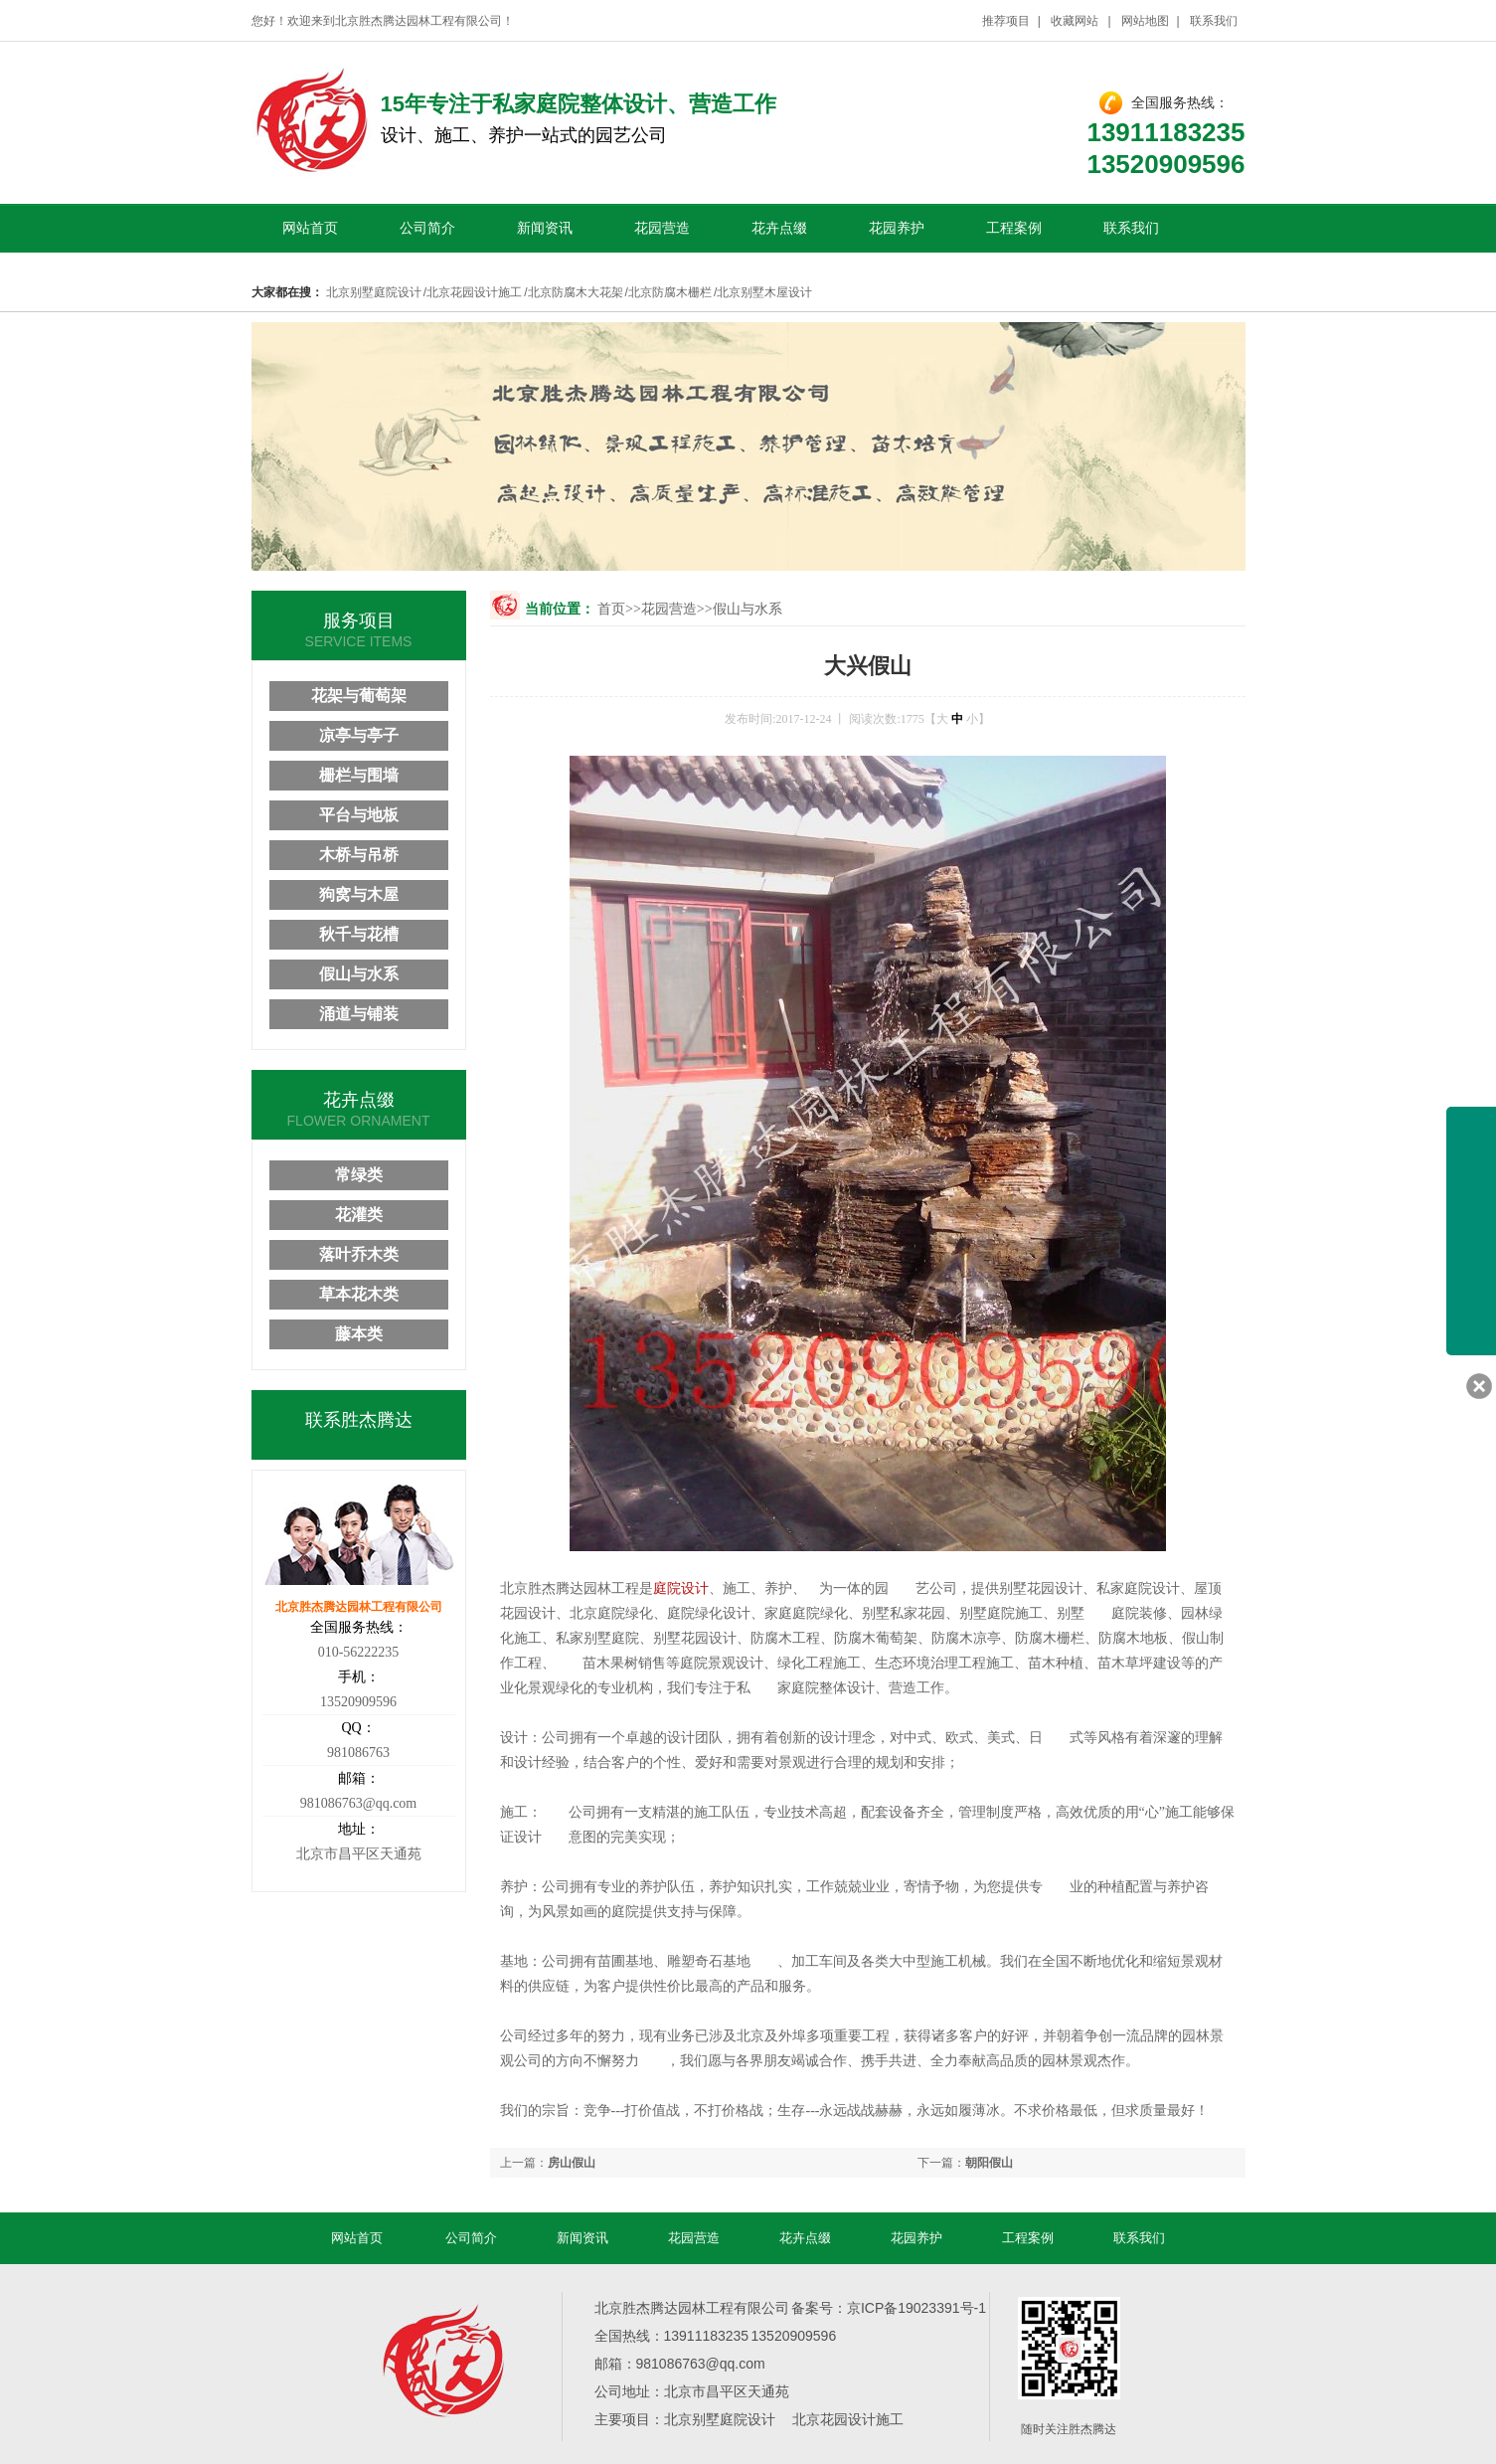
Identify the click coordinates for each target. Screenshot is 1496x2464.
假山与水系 (747, 609)
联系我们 (1214, 21)
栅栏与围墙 (359, 775)
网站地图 (1145, 21)
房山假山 (571, 2163)
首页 (611, 609)
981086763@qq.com (358, 1803)
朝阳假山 (989, 2163)
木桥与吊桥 (359, 854)
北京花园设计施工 (474, 292)
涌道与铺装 (359, 1013)
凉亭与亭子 (359, 735)
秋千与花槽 (359, 934)
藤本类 (359, 1333)
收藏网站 (1075, 21)
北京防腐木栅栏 (670, 292)
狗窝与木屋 (359, 894)
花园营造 (662, 228)
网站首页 (310, 228)
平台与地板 (359, 814)
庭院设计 (681, 1588)
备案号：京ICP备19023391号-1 (888, 2308)
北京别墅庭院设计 (373, 292)
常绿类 (359, 1174)
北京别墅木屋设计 (764, 292)
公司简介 (427, 228)
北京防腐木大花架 (575, 292)
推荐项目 (1006, 21)
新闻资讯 (545, 228)
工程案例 (1014, 228)
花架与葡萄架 (359, 695)
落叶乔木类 (359, 1254)
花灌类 (359, 1214)
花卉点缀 (779, 228)
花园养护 (896, 228)
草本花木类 (359, 1294)
